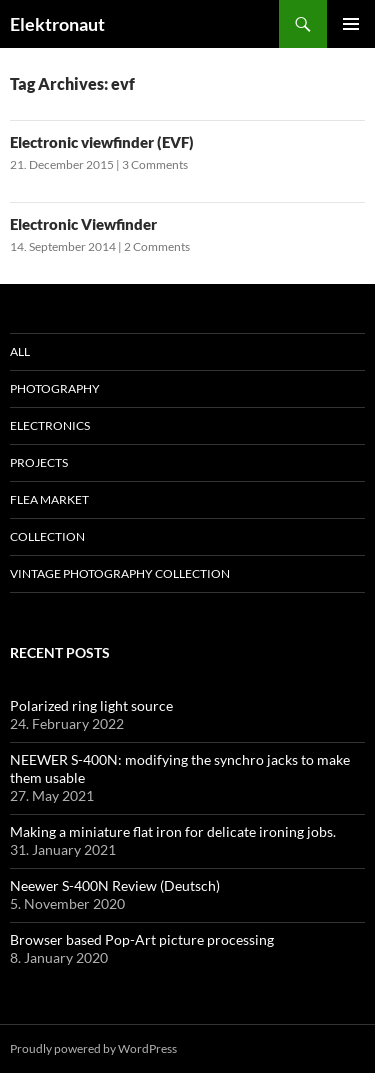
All (20, 351)
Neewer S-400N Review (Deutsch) (115, 885)
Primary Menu (351, 24)
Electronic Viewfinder (83, 224)
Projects (39, 462)
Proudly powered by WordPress (93, 1048)
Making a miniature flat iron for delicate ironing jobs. (173, 831)
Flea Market (49, 499)
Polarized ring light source (91, 705)
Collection (47, 536)
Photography (55, 388)
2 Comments (157, 246)
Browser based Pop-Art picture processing (142, 939)
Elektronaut (57, 24)
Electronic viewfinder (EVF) (102, 142)
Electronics (50, 425)
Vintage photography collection (120, 573)
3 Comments (155, 164)
